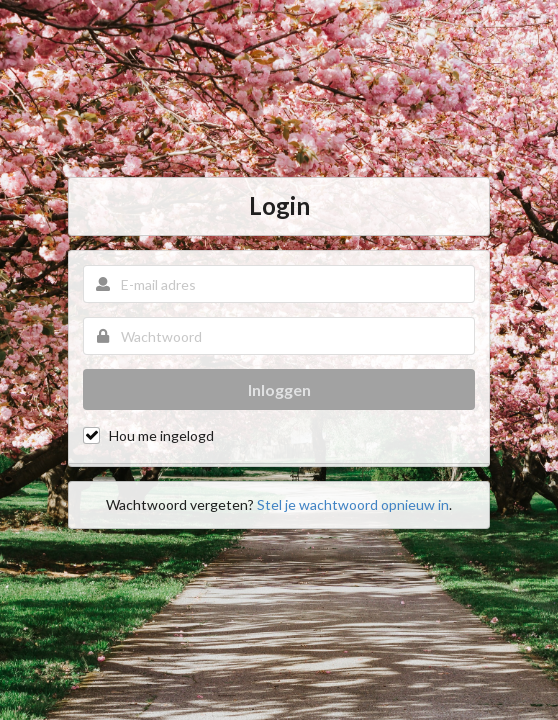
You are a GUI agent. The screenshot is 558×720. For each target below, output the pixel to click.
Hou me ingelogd (161, 435)
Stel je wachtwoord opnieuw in (353, 504)
